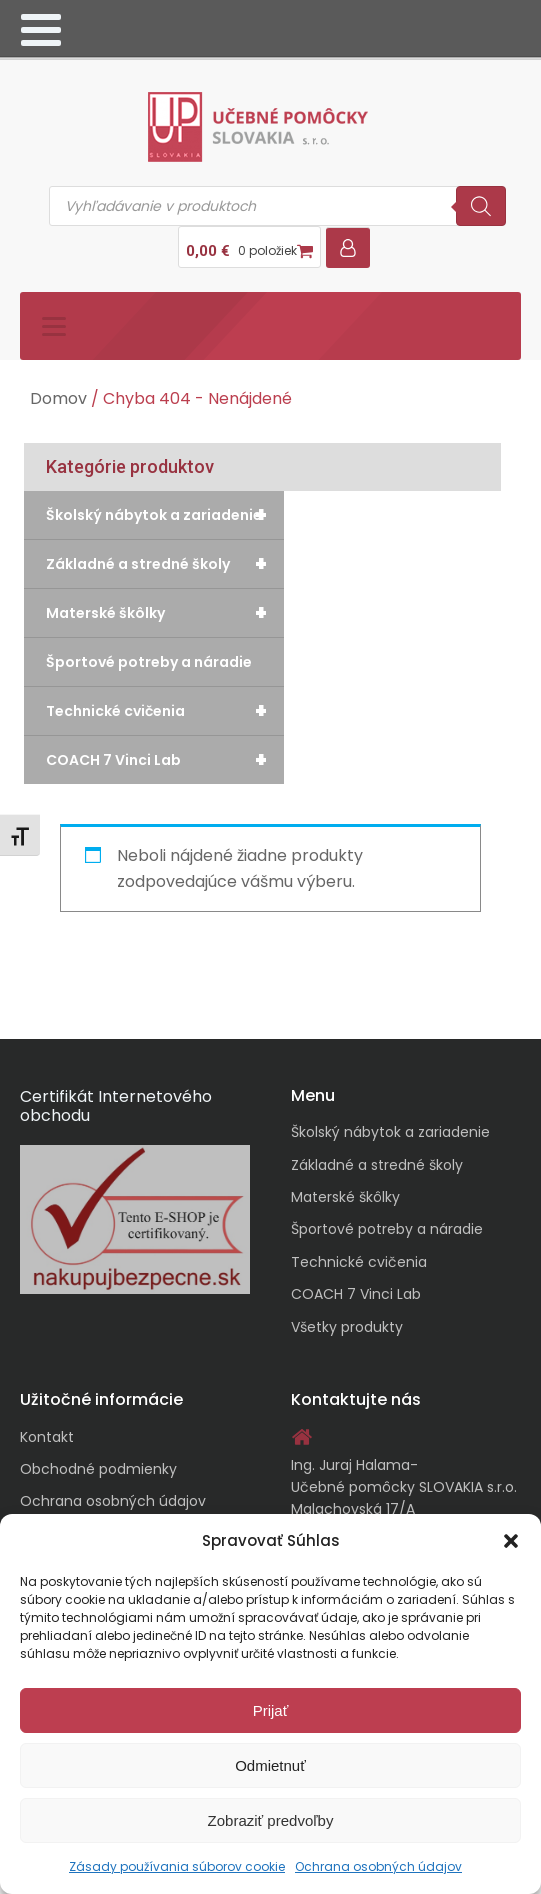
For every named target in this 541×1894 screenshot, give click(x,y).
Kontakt (47, 1437)
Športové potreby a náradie (149, 662)
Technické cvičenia (165, 711)
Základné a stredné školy (165, 564)
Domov (58, 398)
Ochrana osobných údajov (378, 1866)
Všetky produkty (347, 1327)
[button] (511, 1541)
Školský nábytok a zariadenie (165, 515)
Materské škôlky (165, 613)
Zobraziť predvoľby (271, 1820)
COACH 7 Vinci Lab (165, 760)
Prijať (271, 1710)
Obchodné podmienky (98, 1469)
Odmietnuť (270, 1765)
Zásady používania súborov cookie (177, 1866)
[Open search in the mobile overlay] (277, 206)
